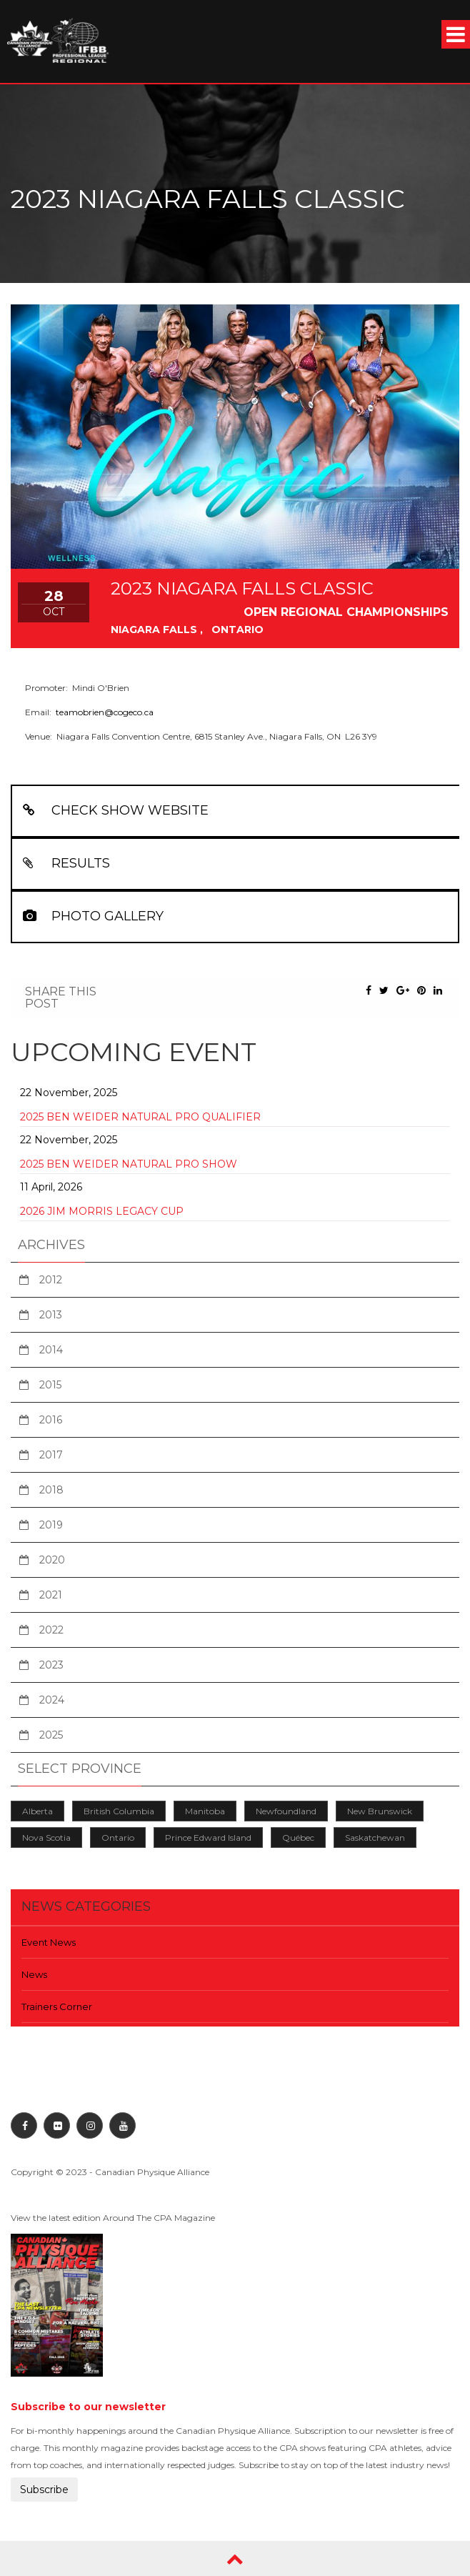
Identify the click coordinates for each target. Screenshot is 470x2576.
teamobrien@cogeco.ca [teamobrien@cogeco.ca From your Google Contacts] (105, 712)
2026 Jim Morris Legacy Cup (102, 1211)
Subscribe (44, 2489)
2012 (50, 1279)
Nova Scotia (46, 1837)
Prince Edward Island (208, 1837)
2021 (50, 1594)
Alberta (37, 1811)
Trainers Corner (56, 2006)
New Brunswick (379, 1811)
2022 (51, 1629)
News (34, 1974)
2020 (52, 1559)
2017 (51, 1454)
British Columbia (119, 1811)
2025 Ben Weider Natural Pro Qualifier (140, 1116)
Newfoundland (286, 1811)
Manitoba (205, 1811)
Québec (298, 1837)
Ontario (117, 1837)
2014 (51, 1349)
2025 (51, 1735)
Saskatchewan (375, 1837)
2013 (50, 1314)
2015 (50, 1384)
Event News (48, 1942)
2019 (51, 1524)
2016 (50, 1419)
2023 (51, 1665)
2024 (51, 1700)
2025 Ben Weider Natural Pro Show (128, 1164)
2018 (51, 1489)
